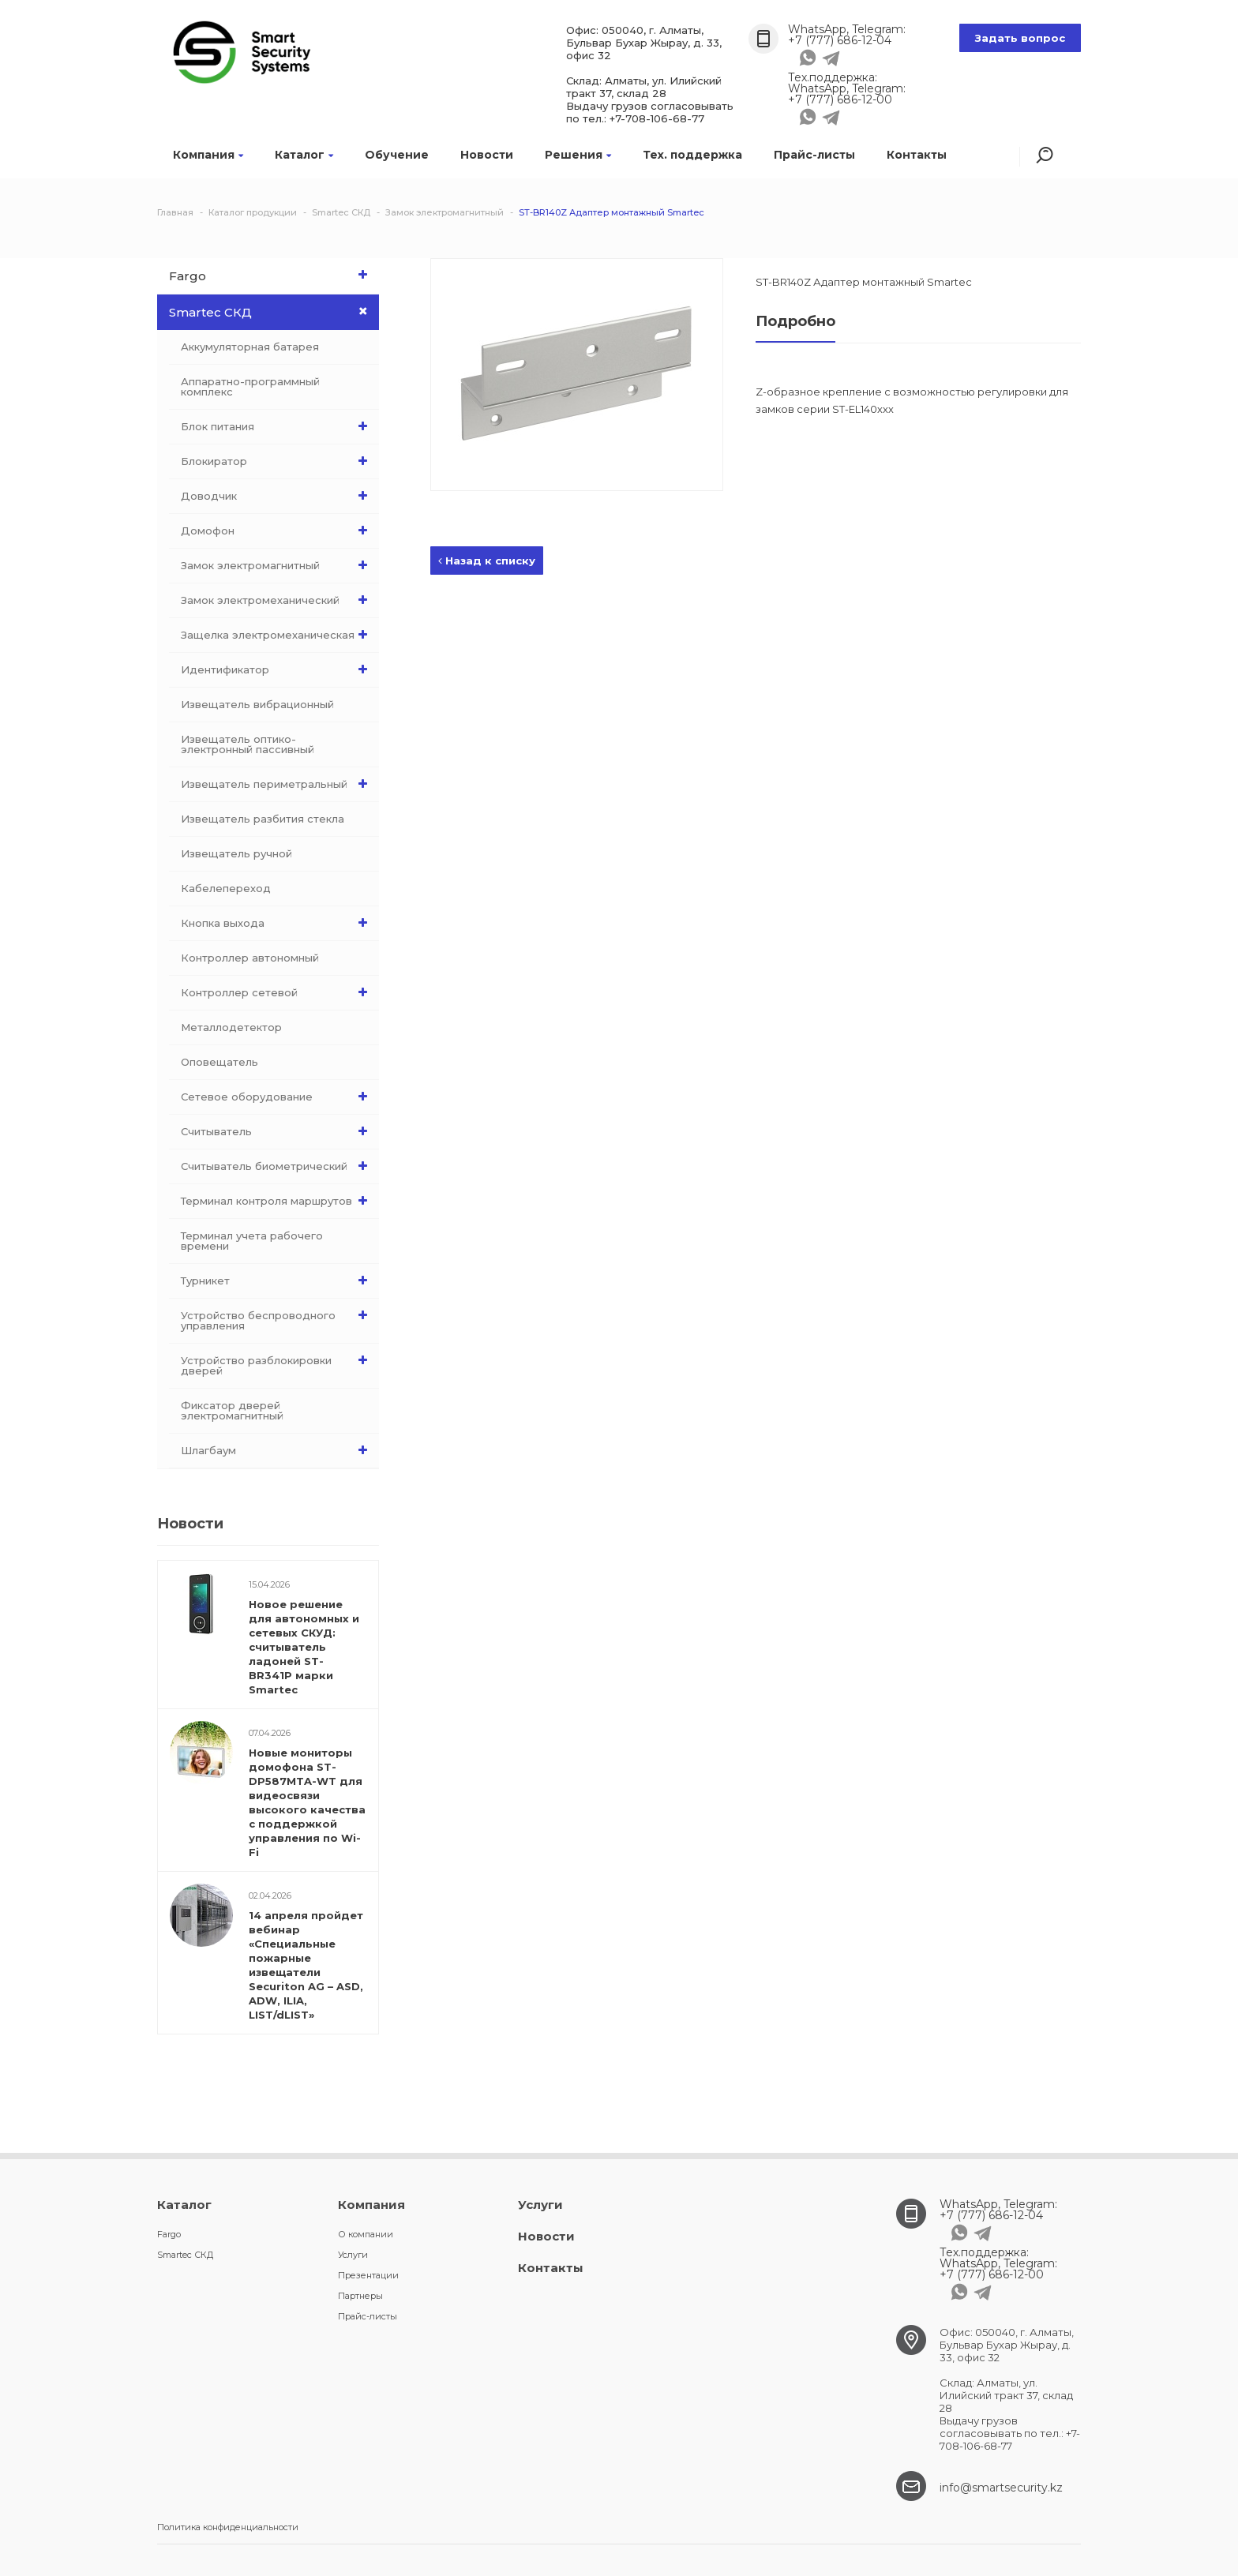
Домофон (278, 530)
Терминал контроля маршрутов (278, 1200)
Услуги (353, 2254)
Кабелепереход (226, 888)
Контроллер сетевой (278, 992)
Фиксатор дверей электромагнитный (232, 1410)
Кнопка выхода (278, 922)
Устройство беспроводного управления (278, 1317)
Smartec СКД (274, 311)
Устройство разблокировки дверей (278, 1362)
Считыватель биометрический (278, 1166)
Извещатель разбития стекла (262, 818)
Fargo (272, 274)
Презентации (368, 2275)
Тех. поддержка (692, 155)
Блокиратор (278, 461)
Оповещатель (219, 1062)
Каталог (304, 155)
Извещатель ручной (236, 853)
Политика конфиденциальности (227, 2527)
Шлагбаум (278, 1450)
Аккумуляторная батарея (250, 346)
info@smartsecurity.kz (1001, 2487)
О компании (365, 2234)
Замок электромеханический (278, 600)
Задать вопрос (1020, 38)
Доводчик (278, 495)
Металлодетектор (231, 1027)
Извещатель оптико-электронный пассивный (247, 744)
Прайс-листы (814, 155)
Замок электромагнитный (278, 565)
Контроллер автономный (250, 957)
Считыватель (278, 1131)
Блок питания (278, 426)
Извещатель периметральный (278, 784)
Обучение (397, 155)
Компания (208, 155)
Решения (578, 155)
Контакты (917, 155)
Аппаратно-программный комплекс (250, 386)
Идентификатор (278, 669)
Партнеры (360, 2295)
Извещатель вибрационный (257, 704)
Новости (486, 155)
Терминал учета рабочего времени (252, 1240)
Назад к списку (486, 560)
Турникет (278, 1280)
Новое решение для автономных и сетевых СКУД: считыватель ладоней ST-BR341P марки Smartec (304, 1647)
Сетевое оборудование (278, 1096)
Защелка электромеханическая (278, 634)
